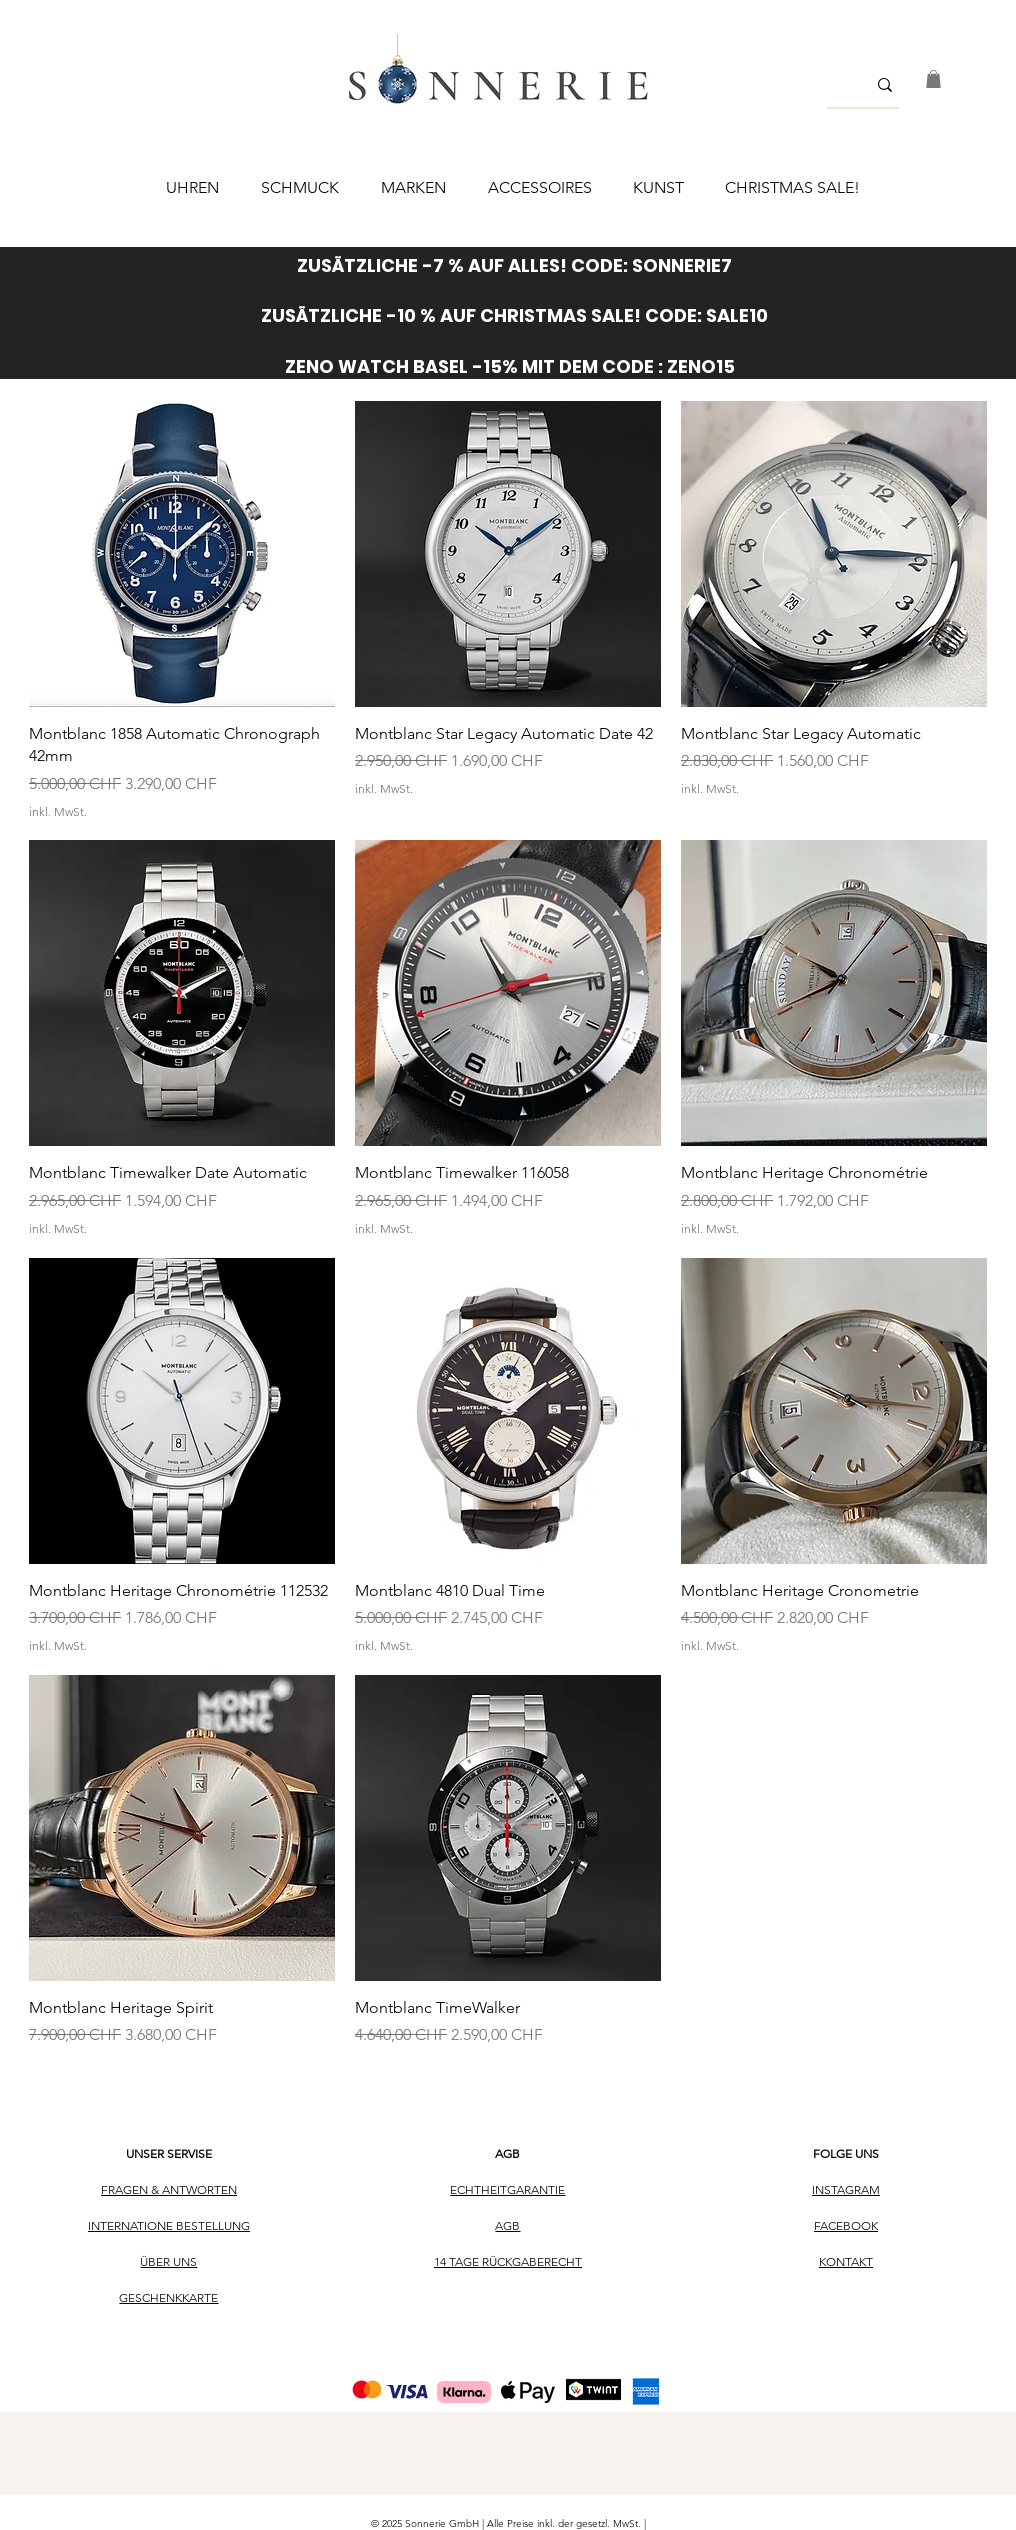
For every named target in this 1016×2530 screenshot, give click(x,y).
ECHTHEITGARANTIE (507, 2189)
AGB (507, 2153)
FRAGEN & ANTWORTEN (169, 2189)
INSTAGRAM (846, 2189)
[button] (933, 79)
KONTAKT (846, 2261)
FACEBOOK (846, 2225)
